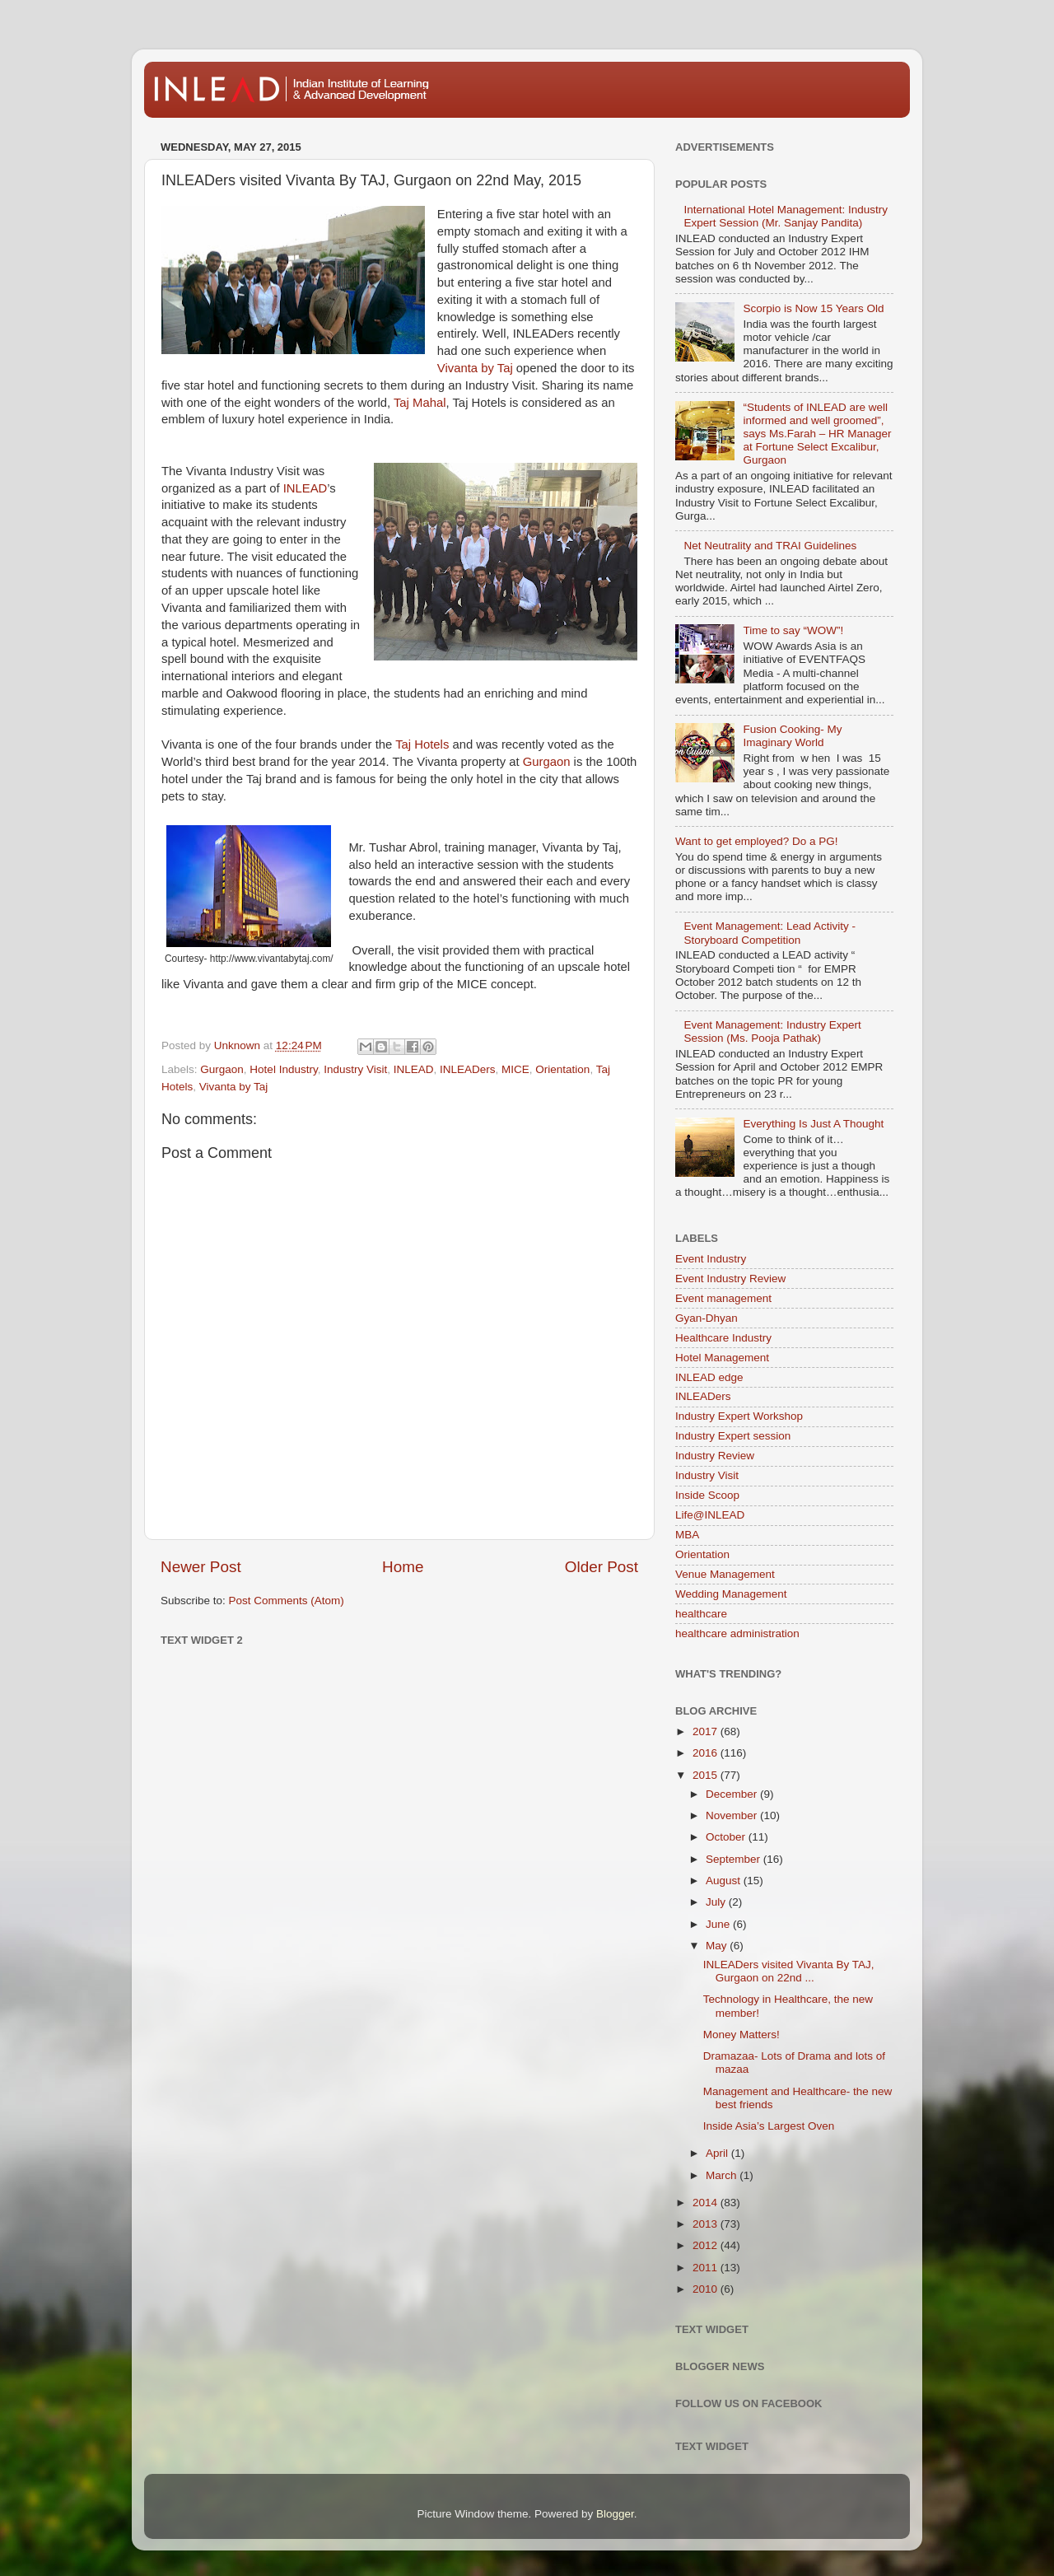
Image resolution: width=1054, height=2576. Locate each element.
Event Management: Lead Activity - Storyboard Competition (769, 932)
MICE (515, 1069)
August (725, 1880)
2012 (707, 2245)
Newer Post (201, 1566)
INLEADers (468, 1069)
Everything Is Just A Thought (813, 1124)
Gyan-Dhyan (706, 1318)
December (733, 1794)
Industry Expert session (732, 1436)
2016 (707, 1753)
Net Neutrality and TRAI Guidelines (769, 545)
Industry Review (714, 1455)
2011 (707, 2267)
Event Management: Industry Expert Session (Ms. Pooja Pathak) (771, 1031)
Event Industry (710, 1259)
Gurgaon (547, 761)
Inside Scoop (707, 1495)
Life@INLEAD (709, 1515)
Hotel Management (722, 1357)
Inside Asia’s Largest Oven (769, 2126)
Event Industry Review (730, 1278)
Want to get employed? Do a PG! (756, 841)
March (722, 2175)
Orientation (562, 1069)
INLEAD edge (709, 1377)
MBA (687, 1534)
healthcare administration (737, 1633)
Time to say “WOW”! (793, 630)
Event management (723, 1298)
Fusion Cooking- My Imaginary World (792, 736)
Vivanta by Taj (475, 368)
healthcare (701, 1614)
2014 (707, 2202)
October (727, 1837)
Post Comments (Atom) (286, 1600)
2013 (707, 2224)
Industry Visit (355, 1069)
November (733, 1815)
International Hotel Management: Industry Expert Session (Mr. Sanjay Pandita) (785, 216)
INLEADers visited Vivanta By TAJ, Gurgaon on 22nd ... (788, 1971)
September (734, 1859)
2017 (707, 1731)
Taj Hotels (422, 744)
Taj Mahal (420, 402)
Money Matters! (741, 2034)
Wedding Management (731, 1594)
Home (402, 1566)
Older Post (601, 1566)
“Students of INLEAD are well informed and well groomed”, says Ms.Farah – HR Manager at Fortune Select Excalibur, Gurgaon (817, 434)
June (719, 1924)
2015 (707, 1775)
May (718, 1945)
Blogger (615, 2514)
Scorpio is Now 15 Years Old (813, 308)
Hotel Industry (283, 1069)
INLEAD (305, 488)
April (718, 2153)
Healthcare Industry (723, 1338)
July (717, 1902)
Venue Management (725, 1574)
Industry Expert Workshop (739, 1416)
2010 (707, 2289)
